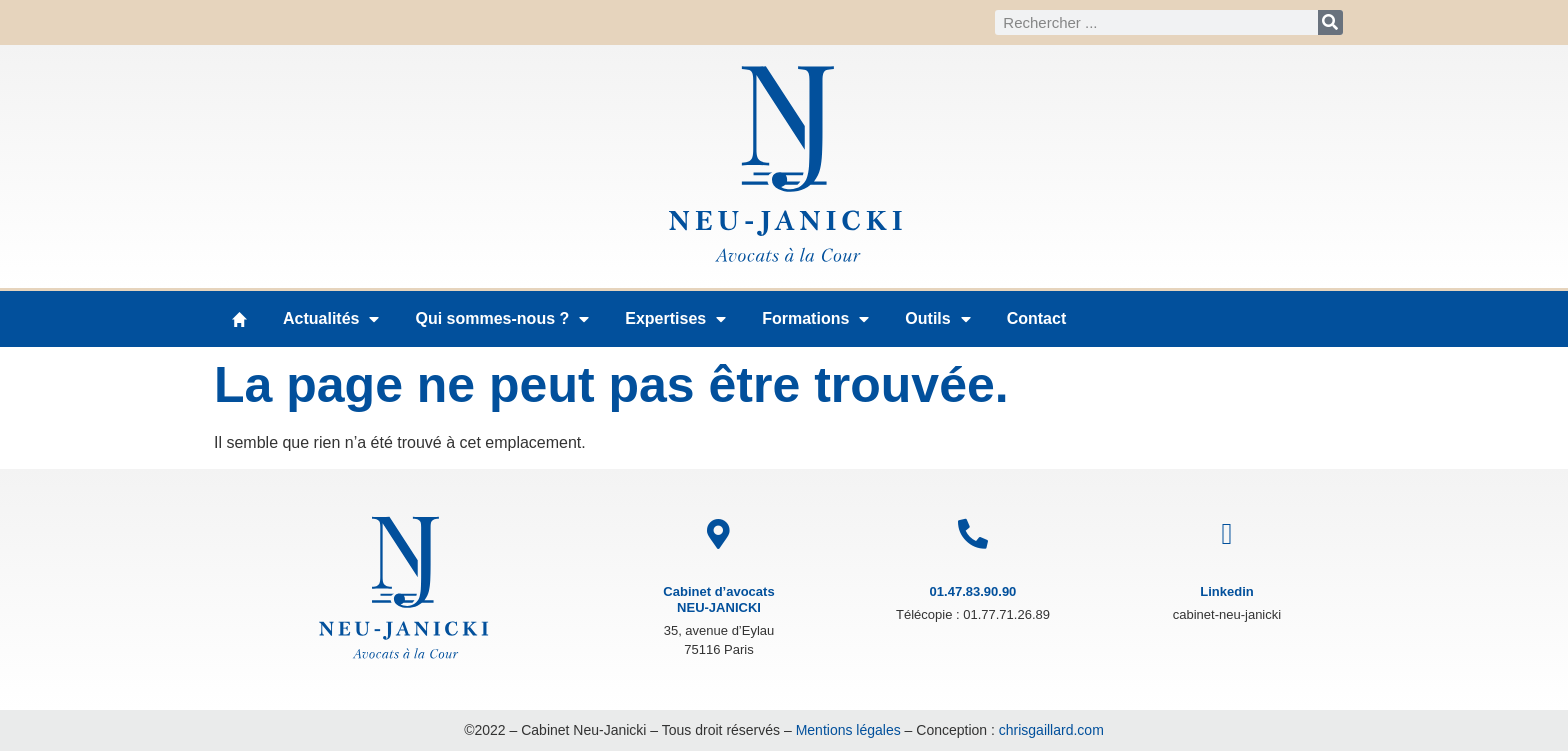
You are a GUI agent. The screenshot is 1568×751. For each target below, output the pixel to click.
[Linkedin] (1227, 534)
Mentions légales (848, 730)
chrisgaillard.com (1051, 730)
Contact (1037, 318)
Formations (815, 319)
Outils (937, 319)
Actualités (331, 319)
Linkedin (1226, 591)
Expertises (675, 319)
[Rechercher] (1330, 22)
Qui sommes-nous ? (502, 319)
